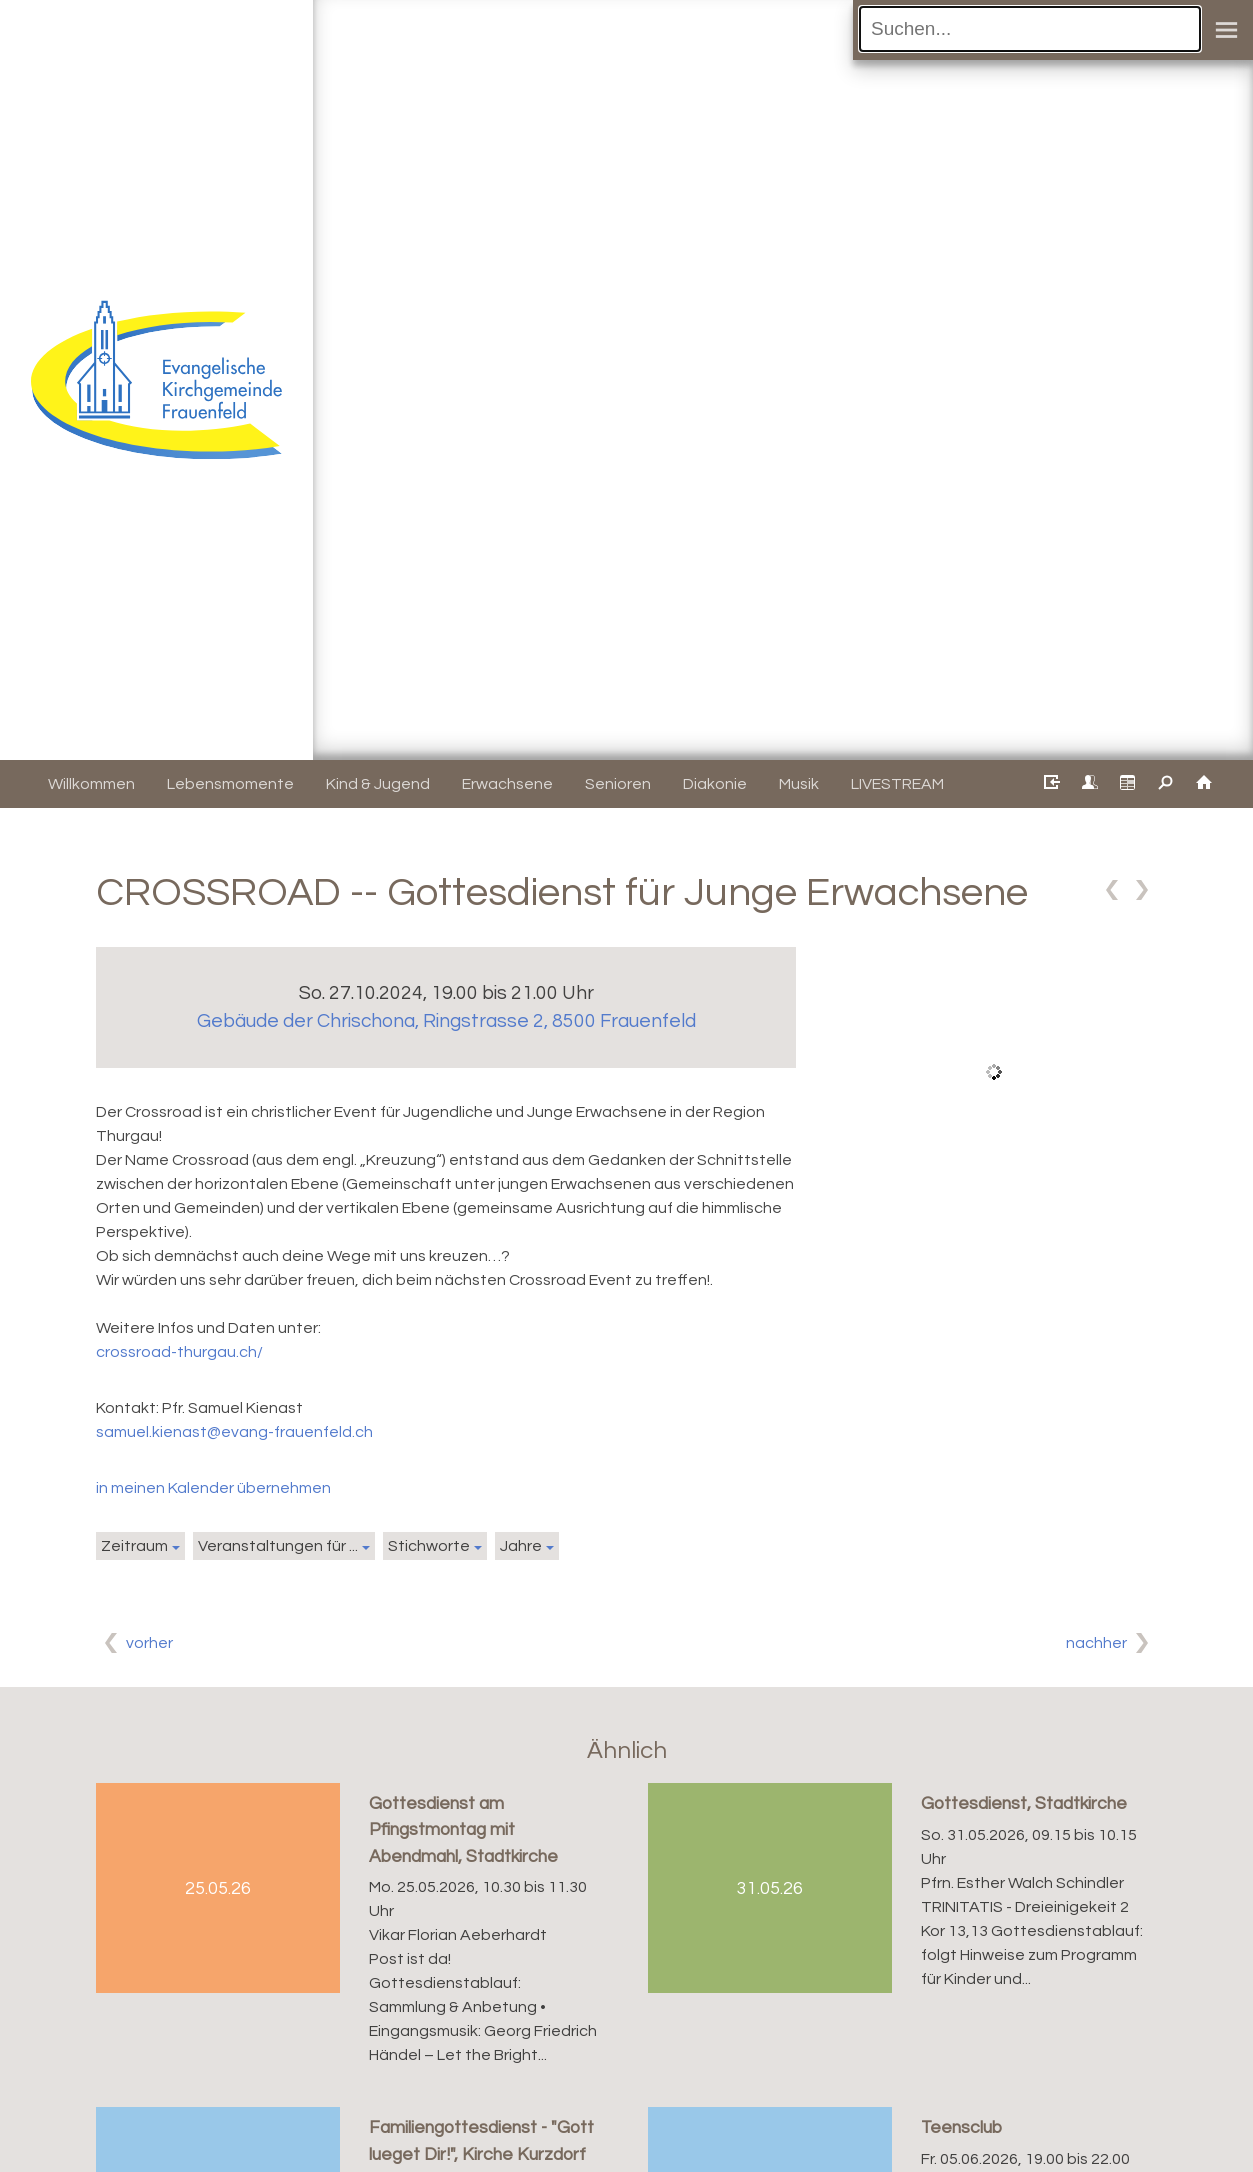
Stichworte (429, 1546)
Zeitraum (134, 1546)
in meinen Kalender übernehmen (213, 1488)
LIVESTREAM (897, 784)
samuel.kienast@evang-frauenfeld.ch (234, 1432)
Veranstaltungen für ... (278, 1546)
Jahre (521, 1546)
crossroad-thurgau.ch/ (179, 1352)
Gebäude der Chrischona (446, 1021)
